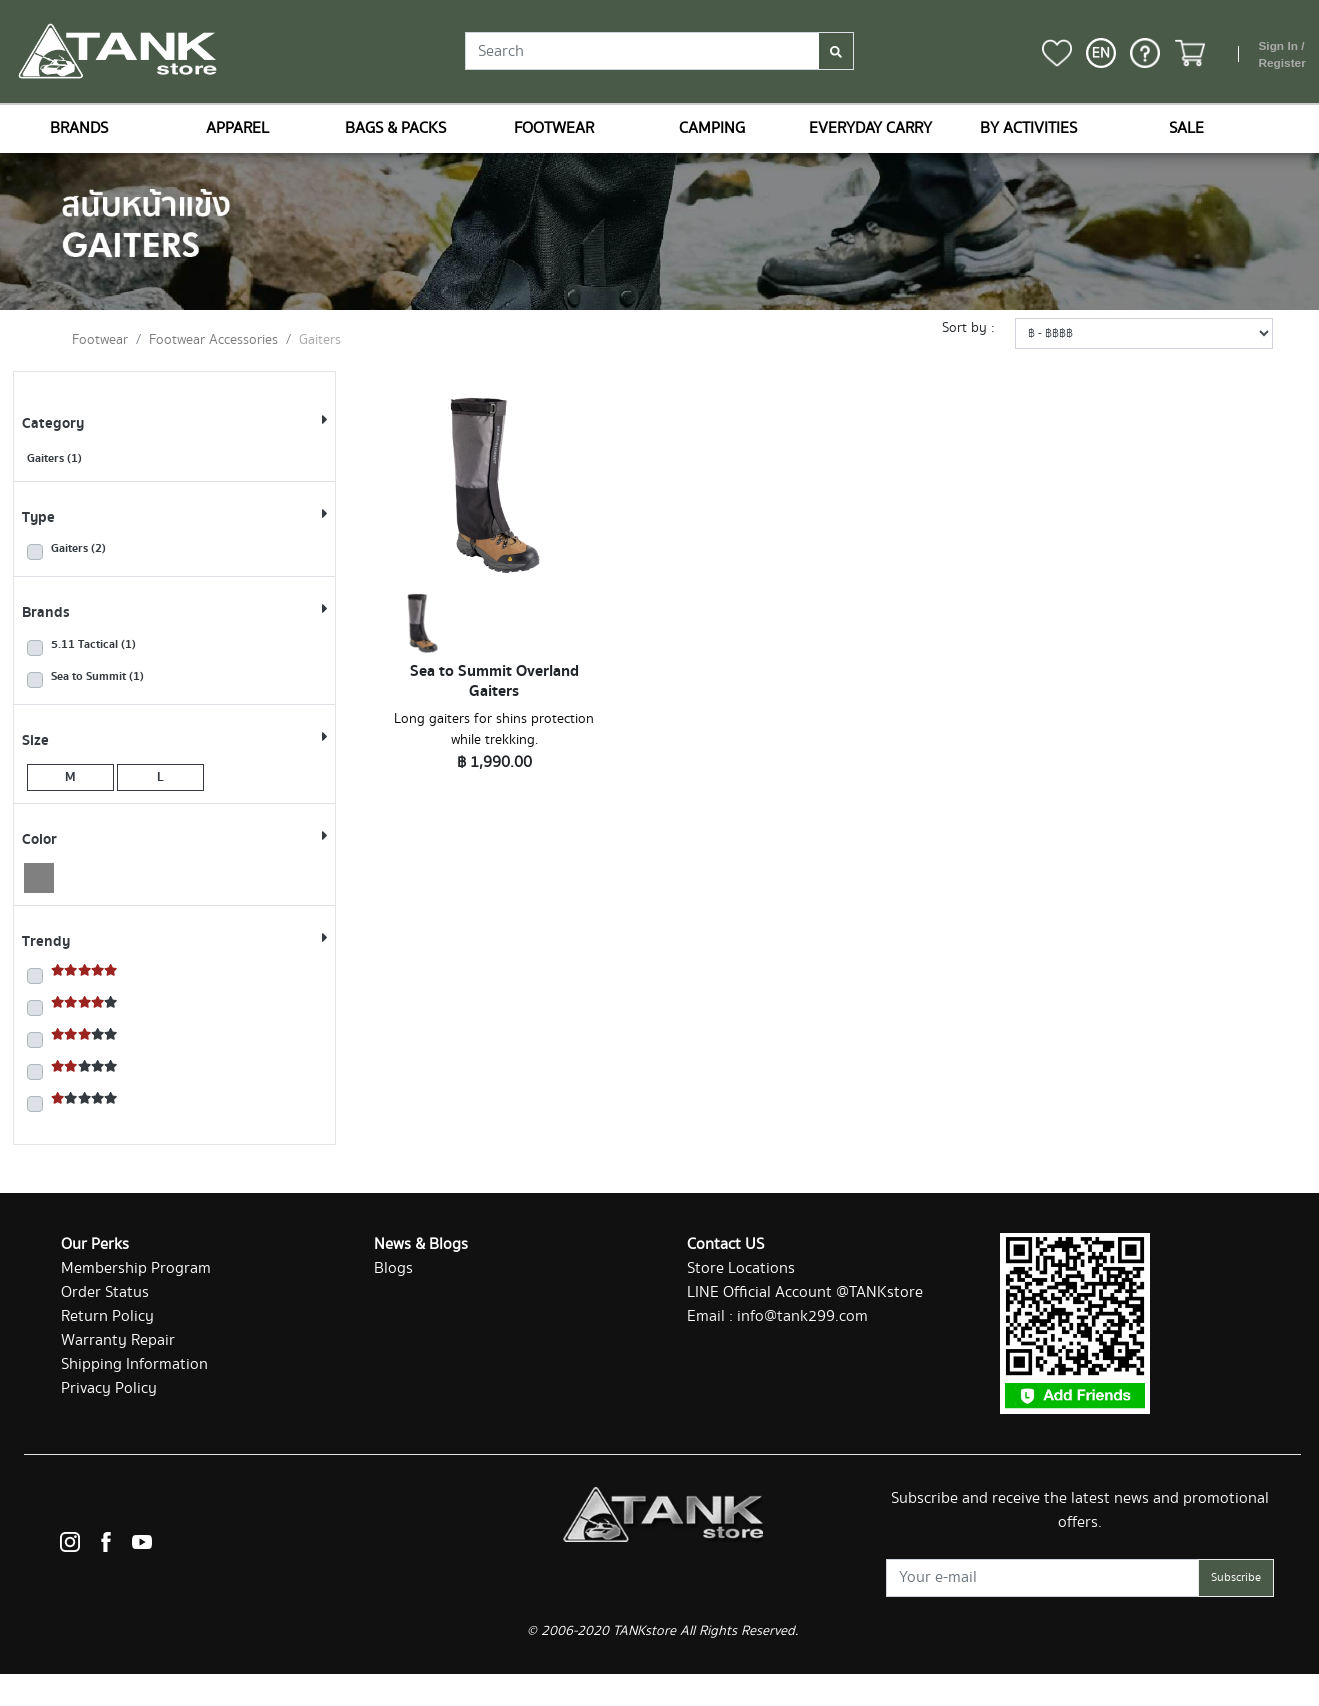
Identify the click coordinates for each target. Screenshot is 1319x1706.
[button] (1101, 53)
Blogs (393, 1268)
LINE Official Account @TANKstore (805, 1292)
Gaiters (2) (78, 549)
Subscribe (1236, 1577)
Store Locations (741, 1268)
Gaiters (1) (54, 458)
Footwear (100, 340)
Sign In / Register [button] (1281, 55)
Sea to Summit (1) (97, 677)
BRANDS (79, 128)
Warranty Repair (118, 1340)
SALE (1186, 128)
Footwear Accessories (213, 340)
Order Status (105, 1292)
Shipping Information (134, 1364)
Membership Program (136, 1268)
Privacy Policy (109, 1388)
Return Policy (107, 1316)
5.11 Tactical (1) (93, 645)
